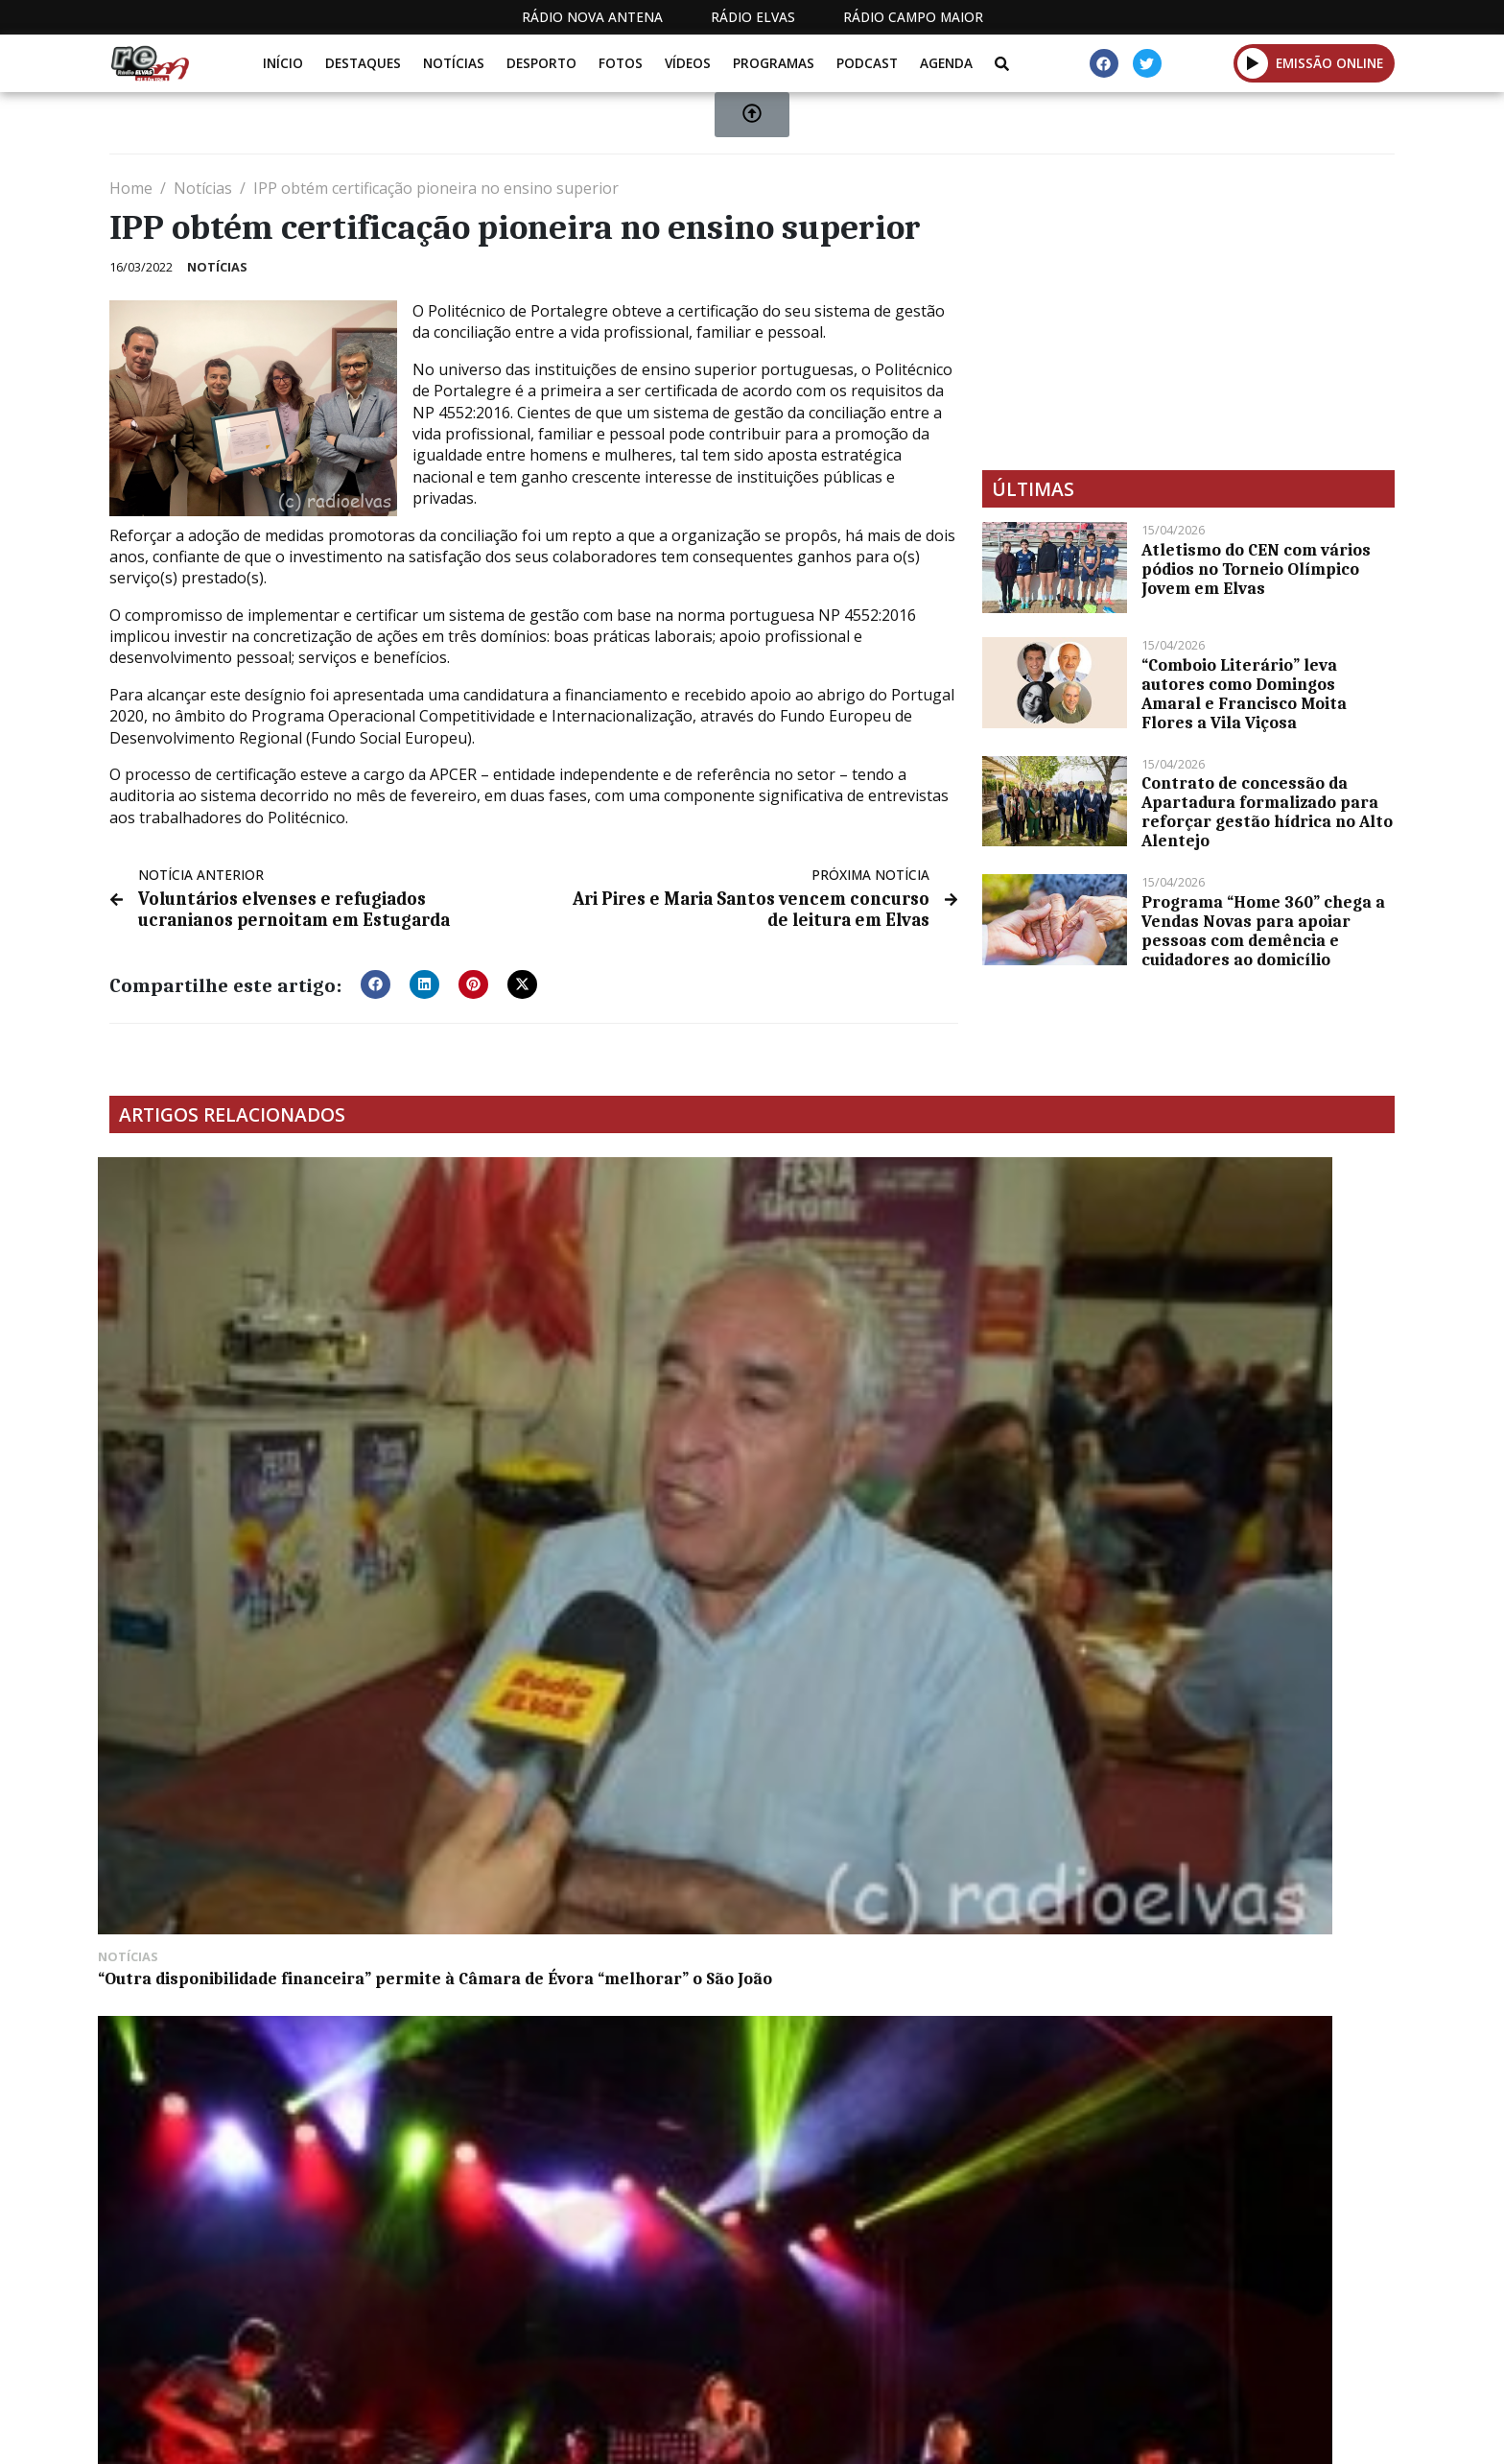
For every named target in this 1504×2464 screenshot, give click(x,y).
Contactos (1037, 2434)
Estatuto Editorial (745, 2434)
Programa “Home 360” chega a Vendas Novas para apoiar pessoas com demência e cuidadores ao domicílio (1263, 930)
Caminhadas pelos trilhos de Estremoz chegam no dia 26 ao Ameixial (229, 1713)
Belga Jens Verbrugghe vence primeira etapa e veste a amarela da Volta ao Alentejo (1238, 1406)
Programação (906, 2434)
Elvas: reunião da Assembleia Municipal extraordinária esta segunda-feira (885, 1713)
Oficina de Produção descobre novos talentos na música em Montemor (580, 1397)
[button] (375, 979)
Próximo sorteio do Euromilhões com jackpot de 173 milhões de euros (584, 1704)
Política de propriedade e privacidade (1255, 2434)
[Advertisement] (1188, 312)
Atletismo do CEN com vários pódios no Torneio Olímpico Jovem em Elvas (1256, 569)
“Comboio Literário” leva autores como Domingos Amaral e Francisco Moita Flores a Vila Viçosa (1244, 693)
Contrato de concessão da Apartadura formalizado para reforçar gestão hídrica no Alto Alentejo (1267, 811)
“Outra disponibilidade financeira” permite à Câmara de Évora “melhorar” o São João (246, 1406)
